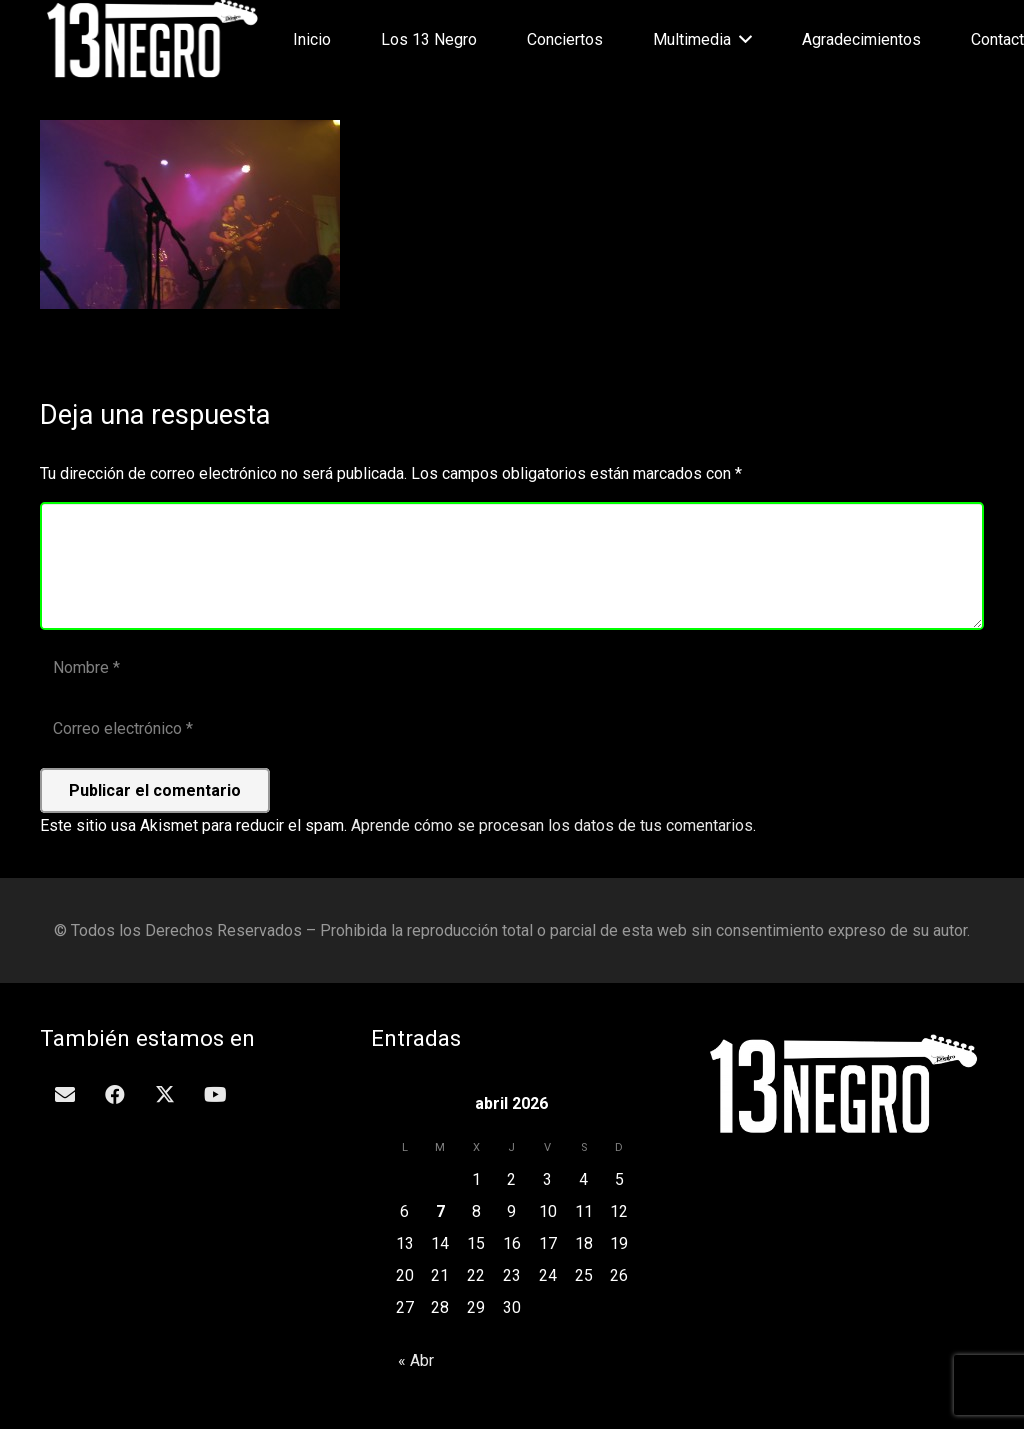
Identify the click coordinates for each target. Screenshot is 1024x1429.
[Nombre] (512, 668)
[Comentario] (512, 566)
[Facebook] (115, 1095)
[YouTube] (215, 1095)
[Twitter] (165, 1095)
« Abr (416, 1360)
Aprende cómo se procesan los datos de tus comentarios (552, 825)
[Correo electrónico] (512, 729)
